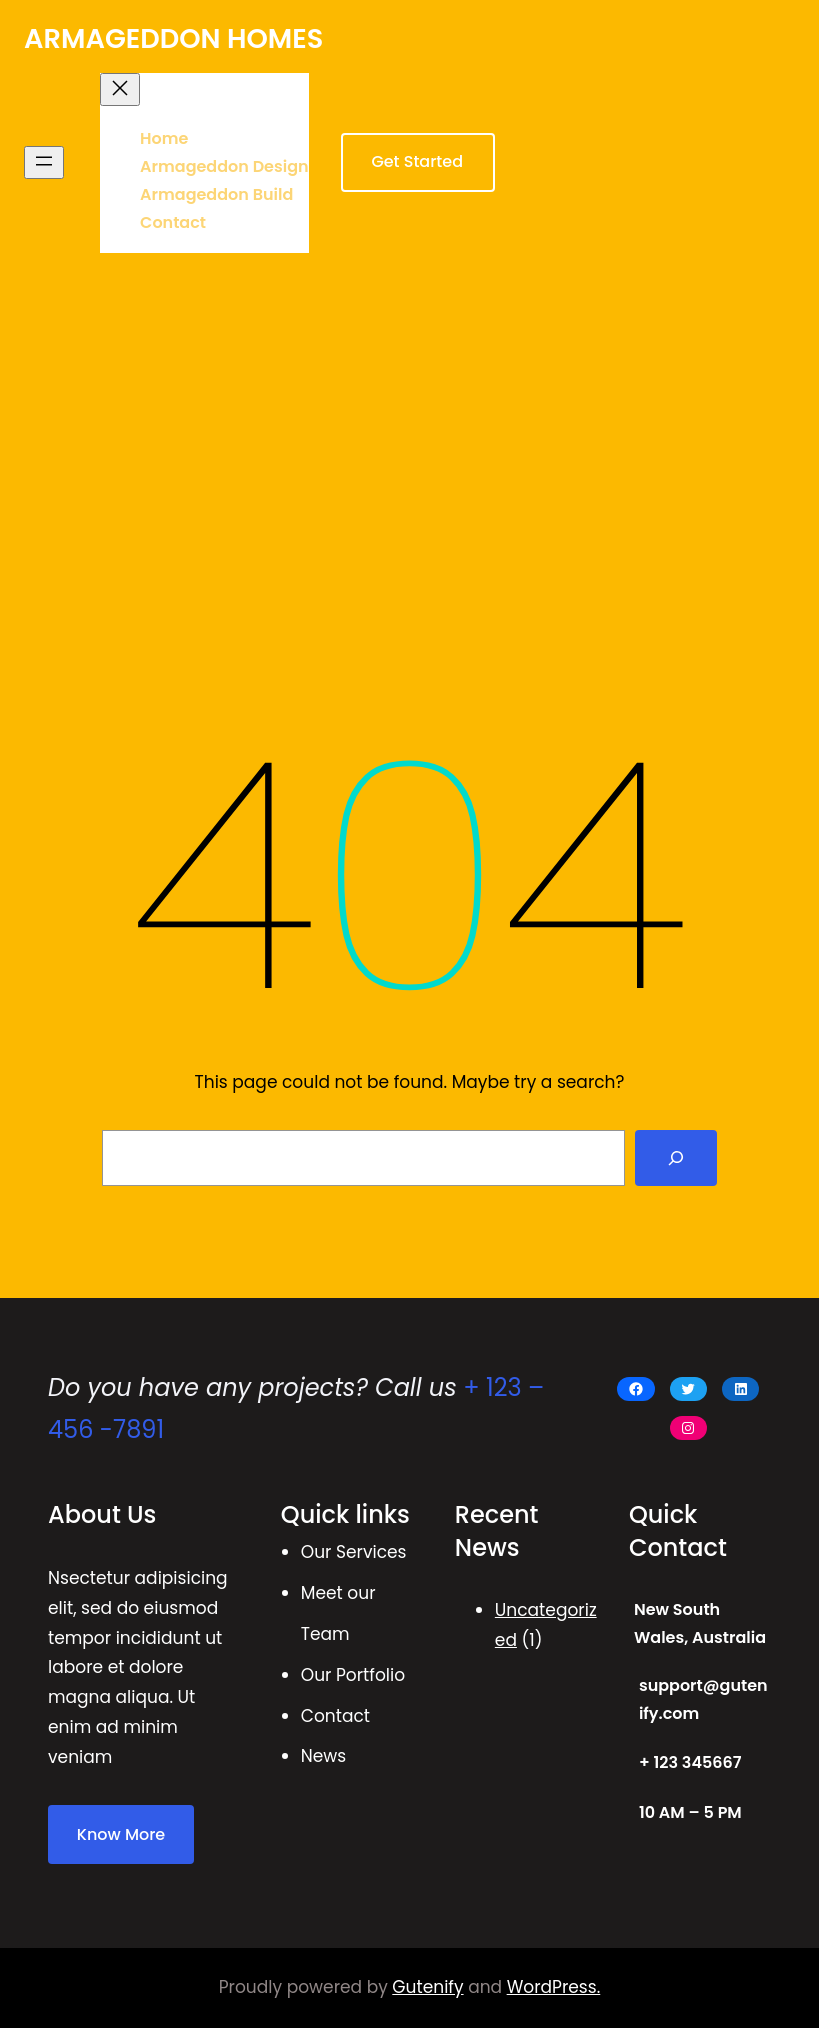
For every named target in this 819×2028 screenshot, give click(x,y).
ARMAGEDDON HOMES (173, 38)
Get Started (417, 161)
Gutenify (427, 1987)
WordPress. (554, 1987)
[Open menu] (44, 162)
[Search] (676, 1158)
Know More (121, 1834)
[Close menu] (120, 89)
